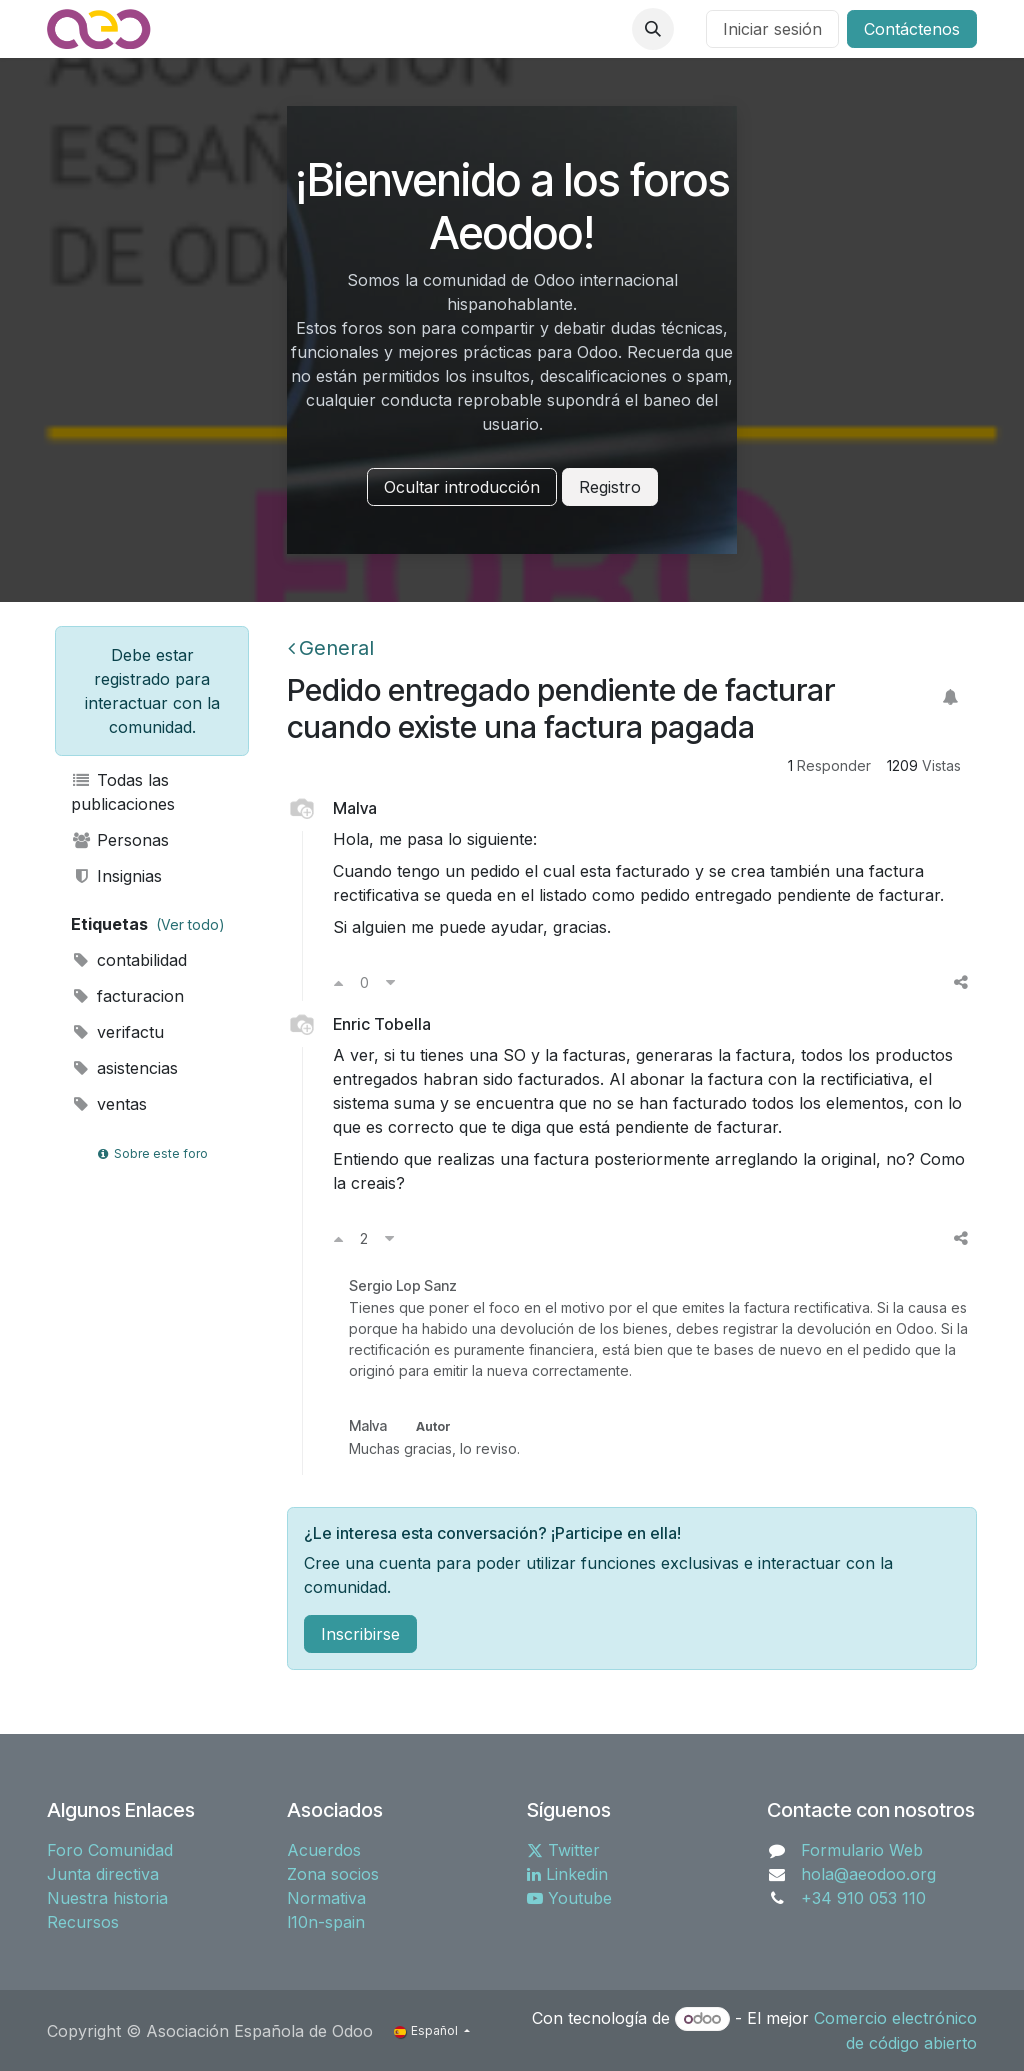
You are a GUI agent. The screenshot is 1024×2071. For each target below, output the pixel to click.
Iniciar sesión (772, 29)
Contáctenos (912, 29)
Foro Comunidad (110, 1850)
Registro (610, 487)
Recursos (83, 1922)
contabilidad (129, 960)
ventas (109, 1104)
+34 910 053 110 (863, 1898)
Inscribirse (360, 1634)
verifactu (117, 1032)
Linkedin (567, 1874)
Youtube (569, 1898)
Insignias (116, 876)
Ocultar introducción (462, 487)
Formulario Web (862, 1850)
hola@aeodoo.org (868, 1874)
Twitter (563, 1850)
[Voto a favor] (338, 982)
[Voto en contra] (390, 982)
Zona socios (333, 1874)
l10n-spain (326, 1922)
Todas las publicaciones (123, 792)
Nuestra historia (107, 1898)
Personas (120, 840)
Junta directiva (103, 1874)
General (331, 648)
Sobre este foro (152, 1153)
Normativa (326, 1898)
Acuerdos (324, 1850)
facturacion (127, 996)
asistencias (124, 1068)
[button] (653, 29)
